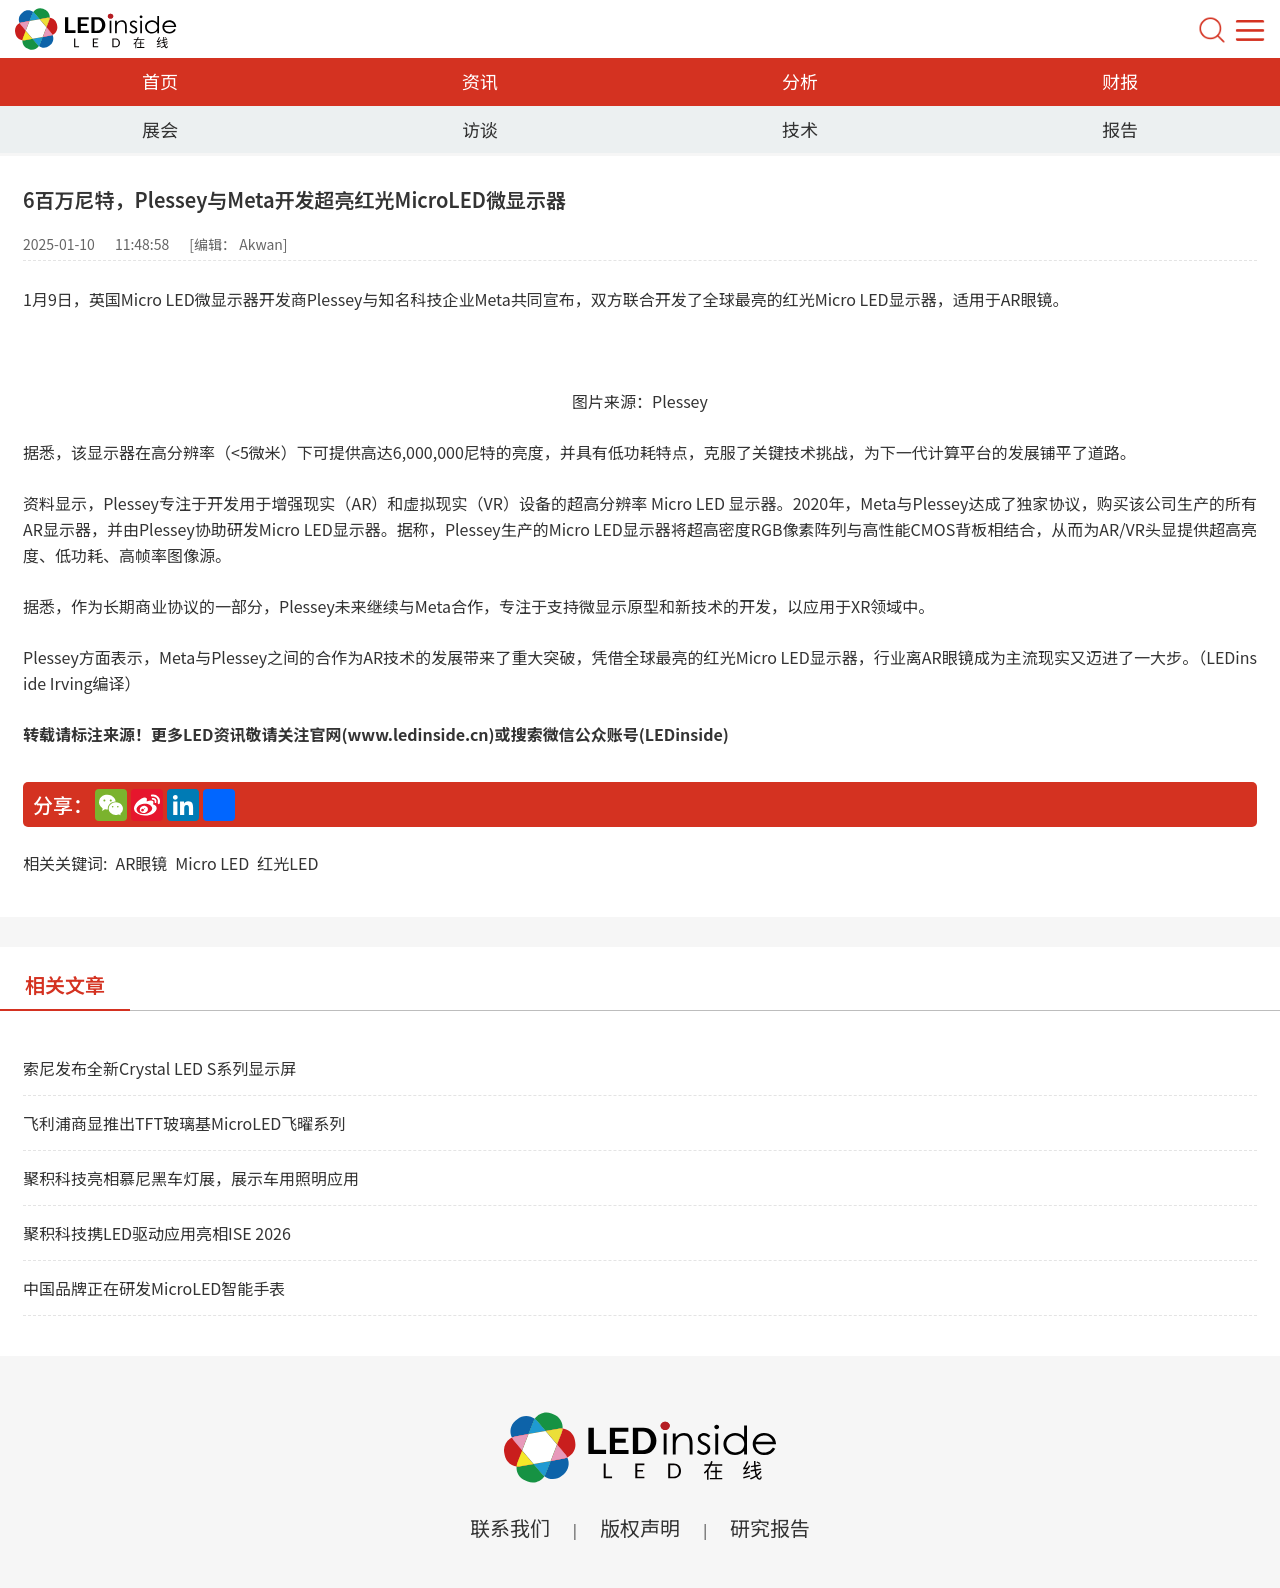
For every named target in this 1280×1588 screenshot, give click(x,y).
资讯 (480, 81)
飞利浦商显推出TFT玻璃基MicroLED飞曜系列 (184, 1123)
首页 (160, 81)
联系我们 (510, 1527)
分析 (800, 81)
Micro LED (212, 863)
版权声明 (640, 1527)
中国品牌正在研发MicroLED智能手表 (154, 1288)
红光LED (287, 863)
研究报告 (770, 1527)
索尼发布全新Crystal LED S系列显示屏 (159, 1068)
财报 (1120, 81)
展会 (160, 129)
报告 (1120, 129)
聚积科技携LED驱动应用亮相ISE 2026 (157, 1233)
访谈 (480, 129)
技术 (800, 129)
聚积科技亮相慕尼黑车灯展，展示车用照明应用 (191, 1178)
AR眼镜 (141, 863)
